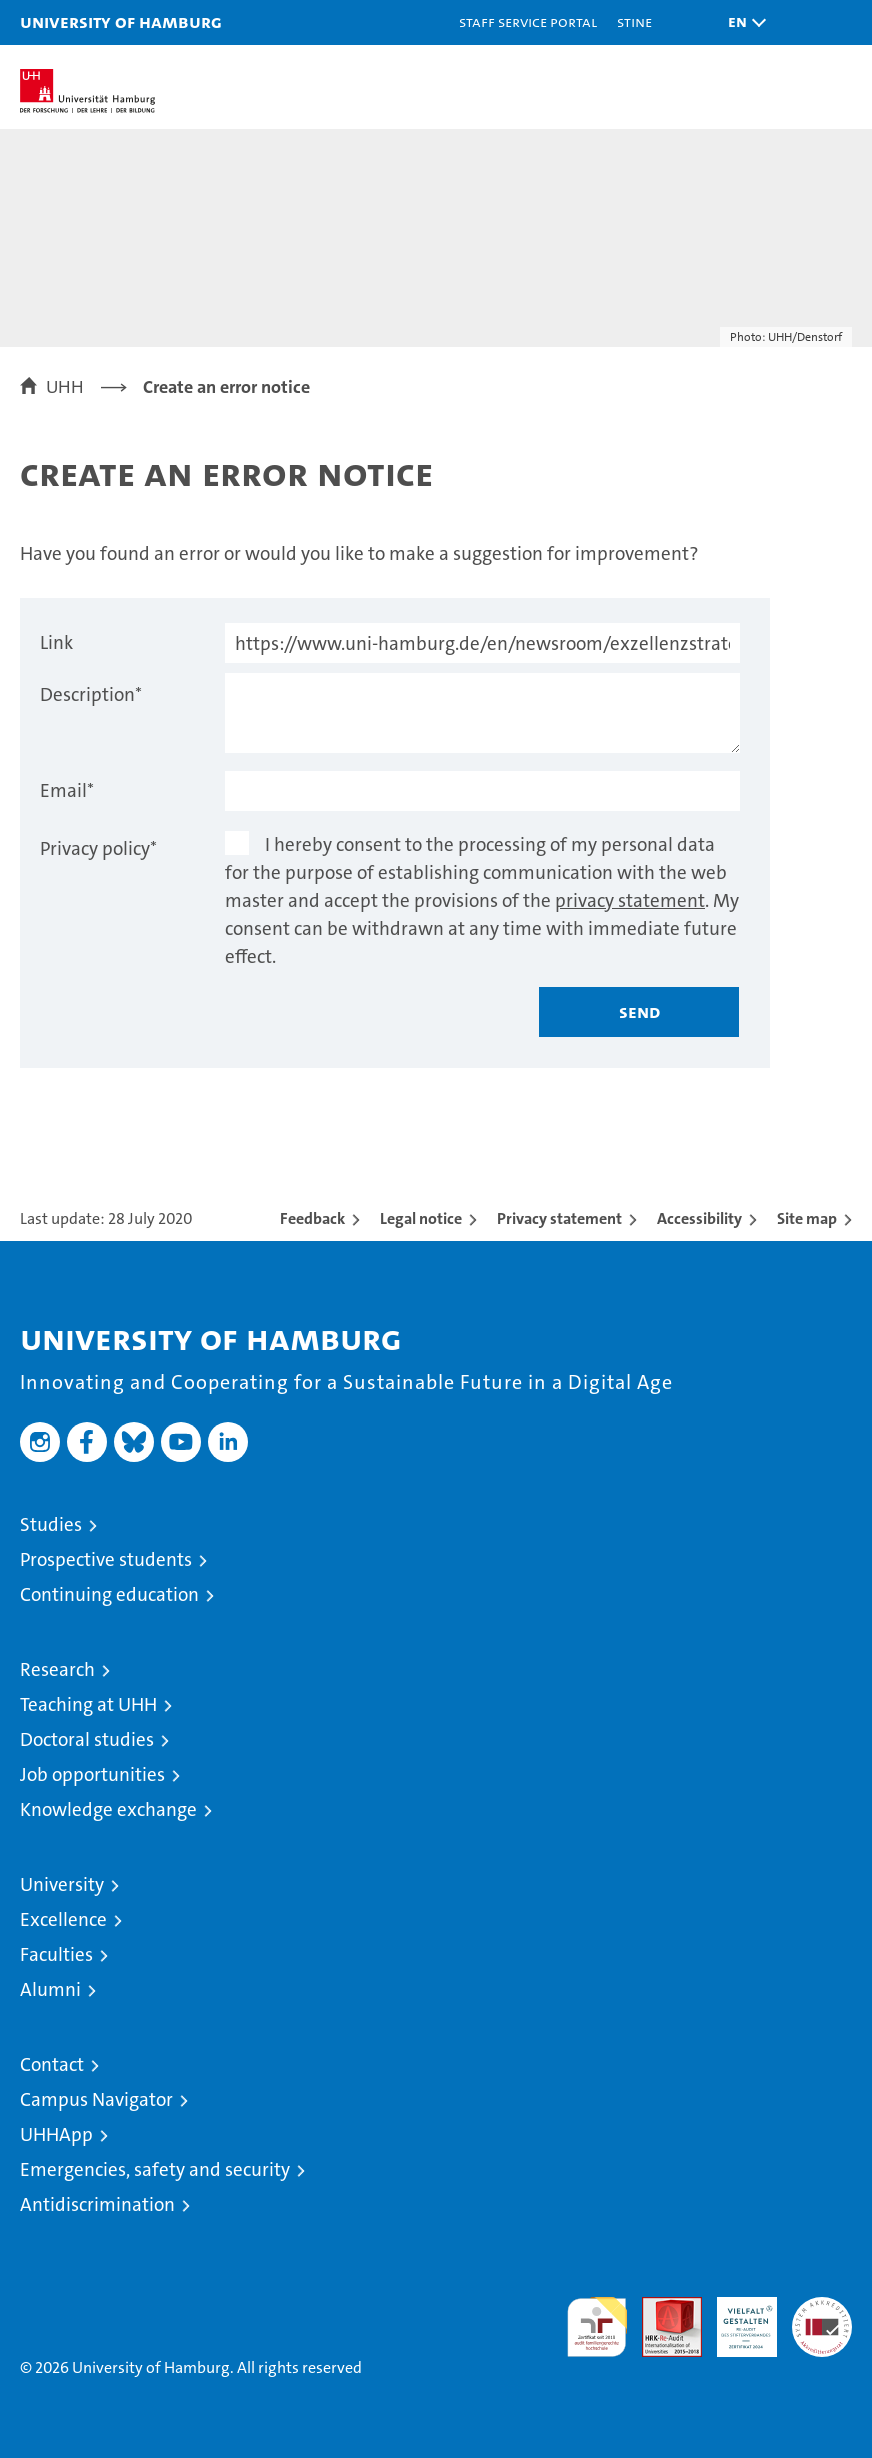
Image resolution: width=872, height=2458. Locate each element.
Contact (52, 2064)
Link (56, 642)
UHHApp (56, 2134)
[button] (742, 22)
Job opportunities (92, 1774)
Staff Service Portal (528, 21)
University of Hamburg (121, 21)
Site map (807, 1218)
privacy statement (630, 900)
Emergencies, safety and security (155, 2169)
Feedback (312, 1218)
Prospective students (106, 1559)
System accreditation (822, 2318)
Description (91, 694)
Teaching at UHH (88, 1704)
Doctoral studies (87, 1739)
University (62, 1884)
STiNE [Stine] (634, 21)
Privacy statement (559, 1218)
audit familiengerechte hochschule (597, 2327)
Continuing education (109, 1594)
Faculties (56, 1954)
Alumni (50, 1989)
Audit (661, 2307)
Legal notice (421, 1218)
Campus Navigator (96, 2099)
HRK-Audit (736, 2318)
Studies (51, 1524)
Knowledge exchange (108, 1809)
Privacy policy (98, 848)
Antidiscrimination (97, 2204)
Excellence (63, 1919)
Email (67, 790)
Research (57, 1669)
